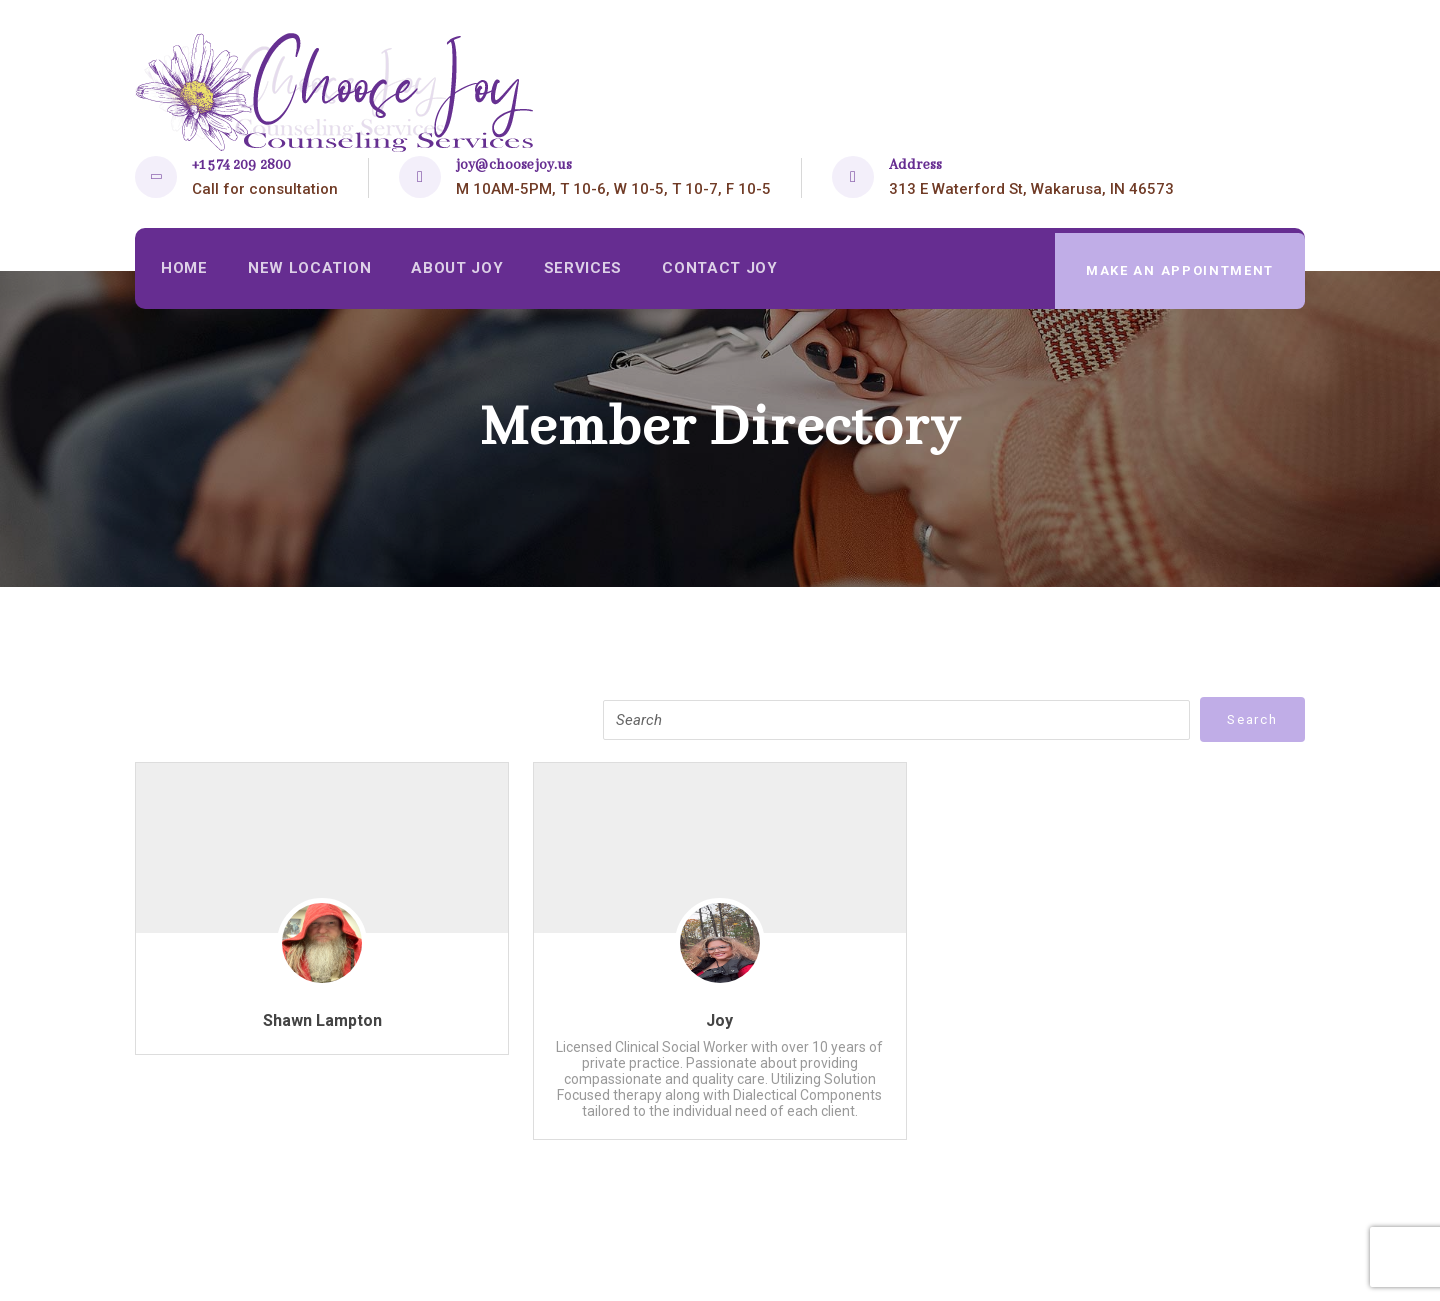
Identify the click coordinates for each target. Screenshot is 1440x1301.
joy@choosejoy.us (514, 165)
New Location (312, 271)
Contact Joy (728, 271)
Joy (719, 1020)
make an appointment (1179, 270)
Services (589, 271)
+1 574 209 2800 (241, 165)
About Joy (461, 271)
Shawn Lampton (322, 1020)
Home (185, 271)
